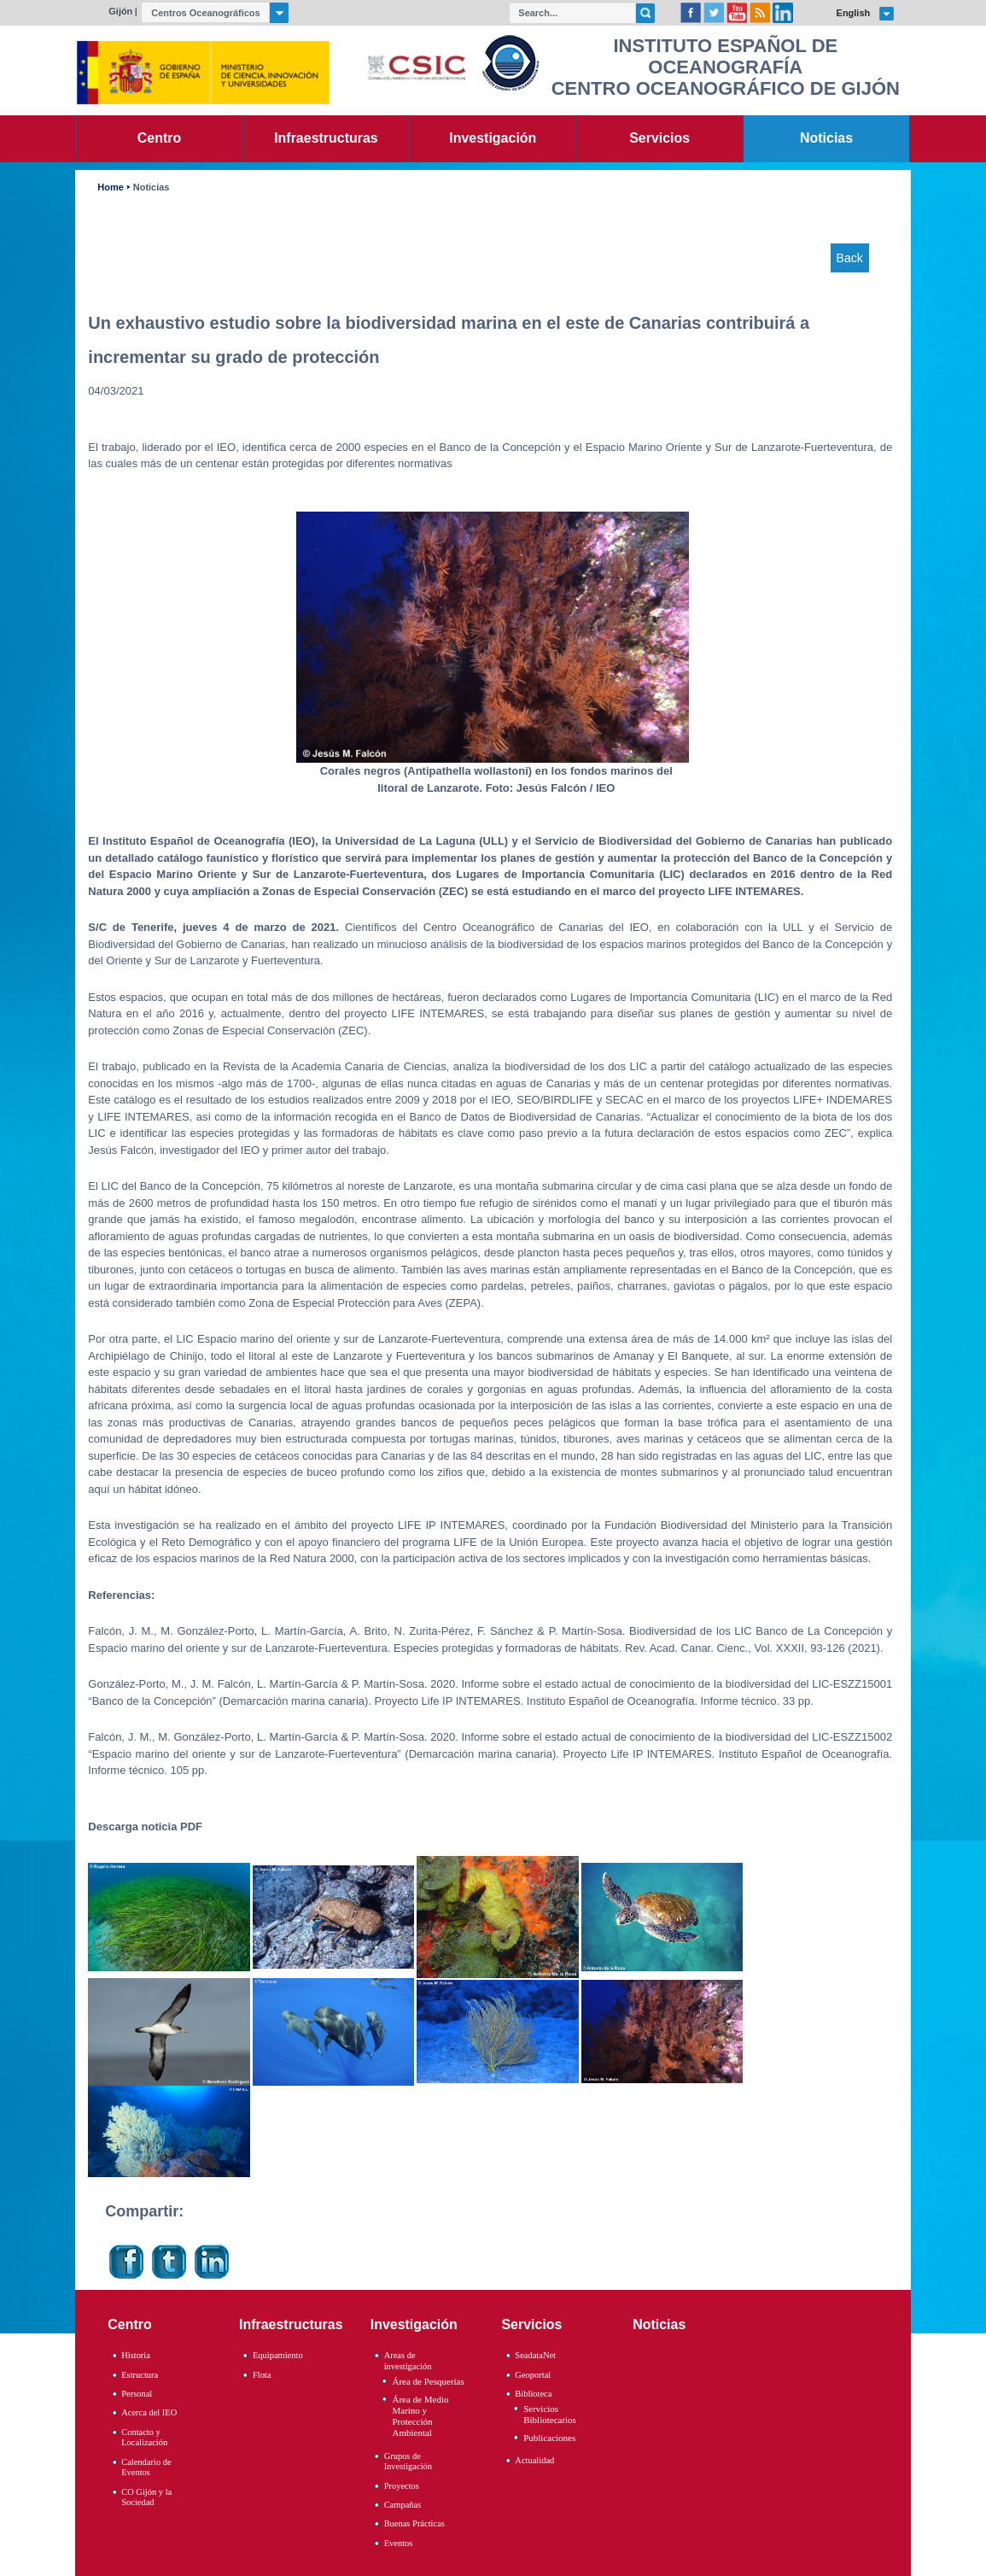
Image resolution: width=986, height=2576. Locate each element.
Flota (262, 2375)
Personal (136, 2393)
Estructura (139, 2375)
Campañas (403, 2504)
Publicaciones (549, 2438)
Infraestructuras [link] (326, 138)
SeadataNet (535, 2355)
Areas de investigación (408, 2361)
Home (110, 187)
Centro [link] (159, 138)
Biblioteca (533, 2393)
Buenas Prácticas (414, 2523)
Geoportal (533, 2375)
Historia (135, 2355)
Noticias (151, 187)
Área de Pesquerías (428, 2381)
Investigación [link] (492, 138)
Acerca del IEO (149, 2412)
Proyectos (401, 2486)
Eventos (398, 2543)
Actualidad (534, 2460)
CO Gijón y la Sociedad (146, 2497)
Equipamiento (278, 2355)
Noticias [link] (826, 138)
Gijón (120, 11)
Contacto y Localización (144, 2437)
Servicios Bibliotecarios (549, 2414)
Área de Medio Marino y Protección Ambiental (420, 2416)
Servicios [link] (659, 138)
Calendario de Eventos (146, 2467)
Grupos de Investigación (408, 2461)
